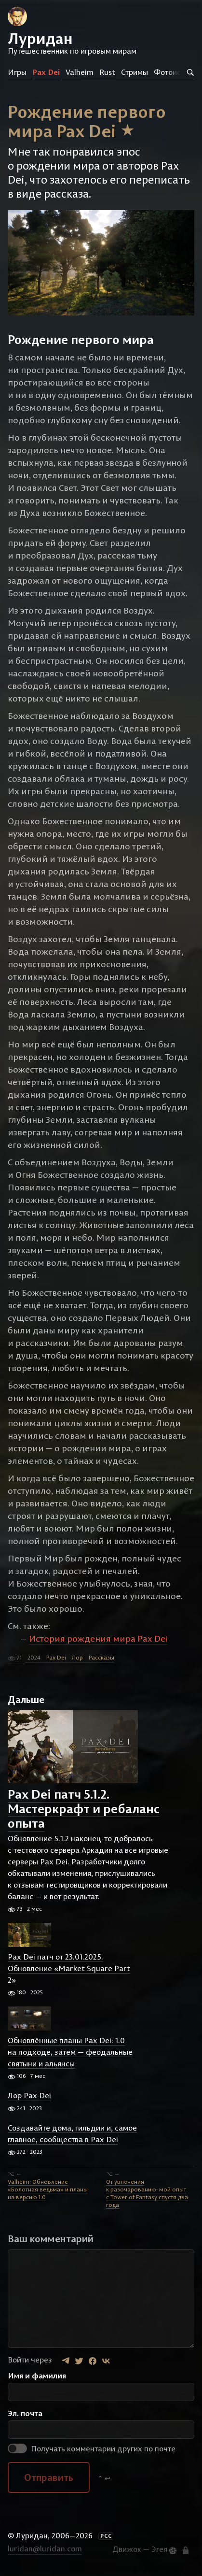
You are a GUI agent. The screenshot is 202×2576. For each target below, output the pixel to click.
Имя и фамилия (37, 2375)
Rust (107, 72)
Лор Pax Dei (29, 2096)
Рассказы (101, 1657)
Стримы (134, 72)
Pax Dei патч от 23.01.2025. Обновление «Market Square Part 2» (69, 1968)
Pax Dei (46, 72)
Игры (17, 72)
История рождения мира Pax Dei (98, 1638)
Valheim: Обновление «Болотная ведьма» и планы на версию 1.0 (48, 2189)
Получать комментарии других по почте (91, 2448)
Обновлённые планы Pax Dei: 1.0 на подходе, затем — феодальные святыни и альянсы (70, 2051)
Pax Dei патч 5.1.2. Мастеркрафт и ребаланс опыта (84, 1808)
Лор (77, 1657)
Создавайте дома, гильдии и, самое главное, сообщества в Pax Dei (72, 2133)
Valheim (80, 72)
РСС (106, 2536)
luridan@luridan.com (45, 2548)
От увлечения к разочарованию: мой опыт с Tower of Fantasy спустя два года (147, 2193)
